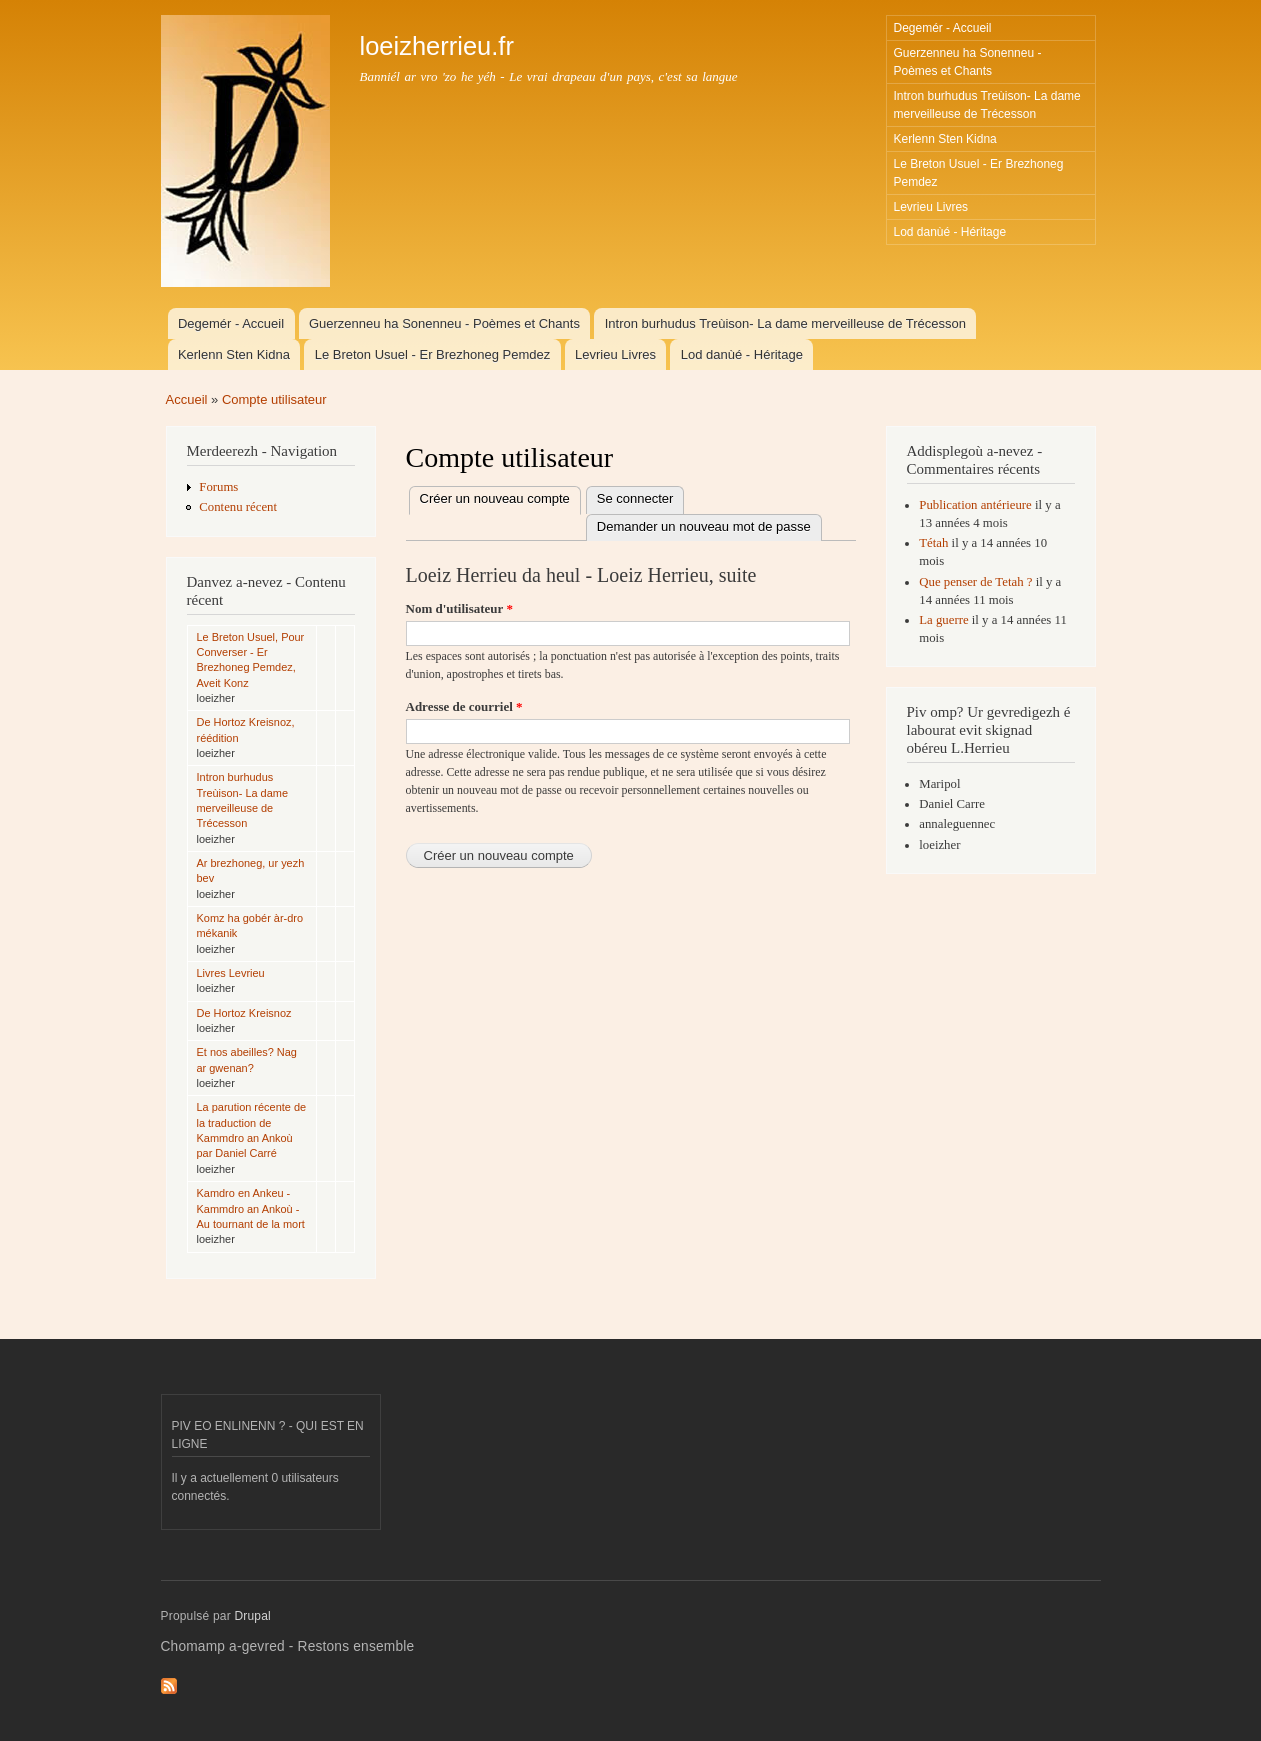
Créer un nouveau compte (500, 499)
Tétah (933, 543)
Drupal (252, 1616)
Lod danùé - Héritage (950, 232)
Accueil (187, 399)
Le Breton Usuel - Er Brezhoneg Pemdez (979, 173)
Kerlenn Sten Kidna (945, 139)
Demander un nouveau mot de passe (704, 526)
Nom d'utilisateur (459, 608)
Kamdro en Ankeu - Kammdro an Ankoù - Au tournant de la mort (251, 1208)
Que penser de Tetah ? (975, 582)
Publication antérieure (975, 505)
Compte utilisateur (274, 399)
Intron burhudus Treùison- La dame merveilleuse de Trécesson (987, 105)
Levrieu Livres (931, 207)
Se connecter (635, 498)
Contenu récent (238, 507)
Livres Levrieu (231, 973)
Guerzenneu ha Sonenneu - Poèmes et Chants (968, 62)
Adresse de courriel (464, 706)
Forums (218, 487)
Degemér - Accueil (943, 28)
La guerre (943, 620)
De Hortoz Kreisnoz (244, 1013)
